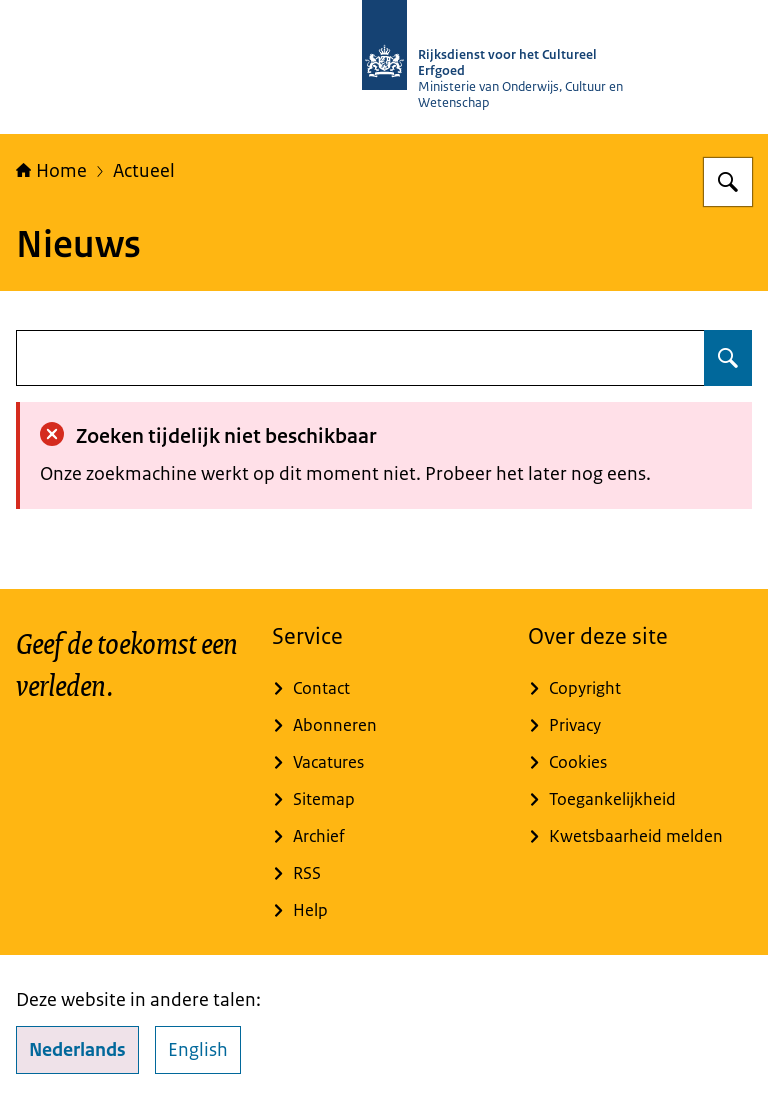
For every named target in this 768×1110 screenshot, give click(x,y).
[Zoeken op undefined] (728, 358)
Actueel (144, 171)
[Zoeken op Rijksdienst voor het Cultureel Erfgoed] (728, 182)
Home (51, 171)
